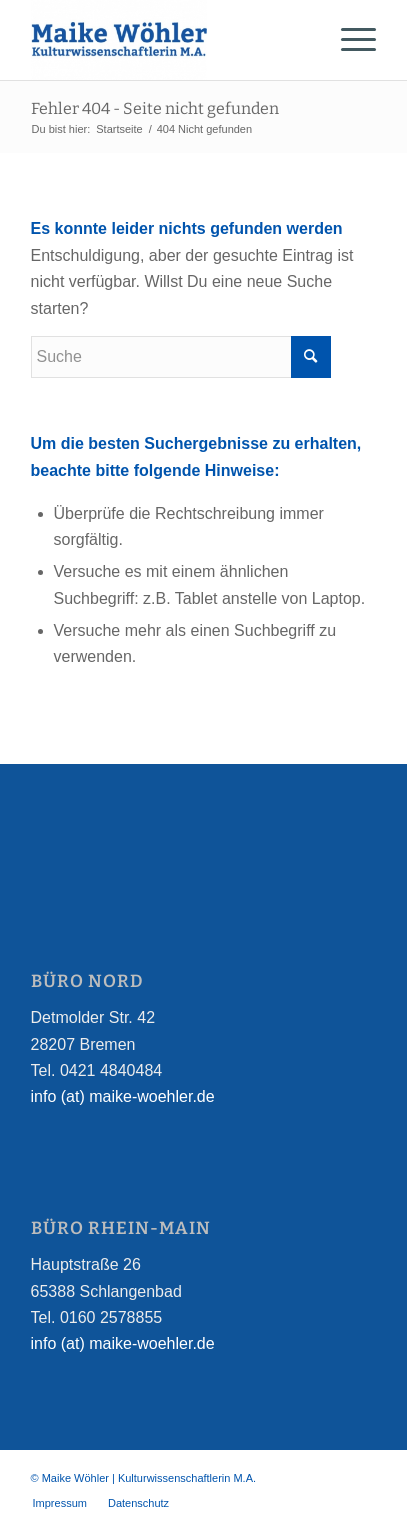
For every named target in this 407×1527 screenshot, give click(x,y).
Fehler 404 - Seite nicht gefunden (155, 108)
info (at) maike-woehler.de (123, 1096)
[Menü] (348, 40)
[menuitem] (60, 1503)
